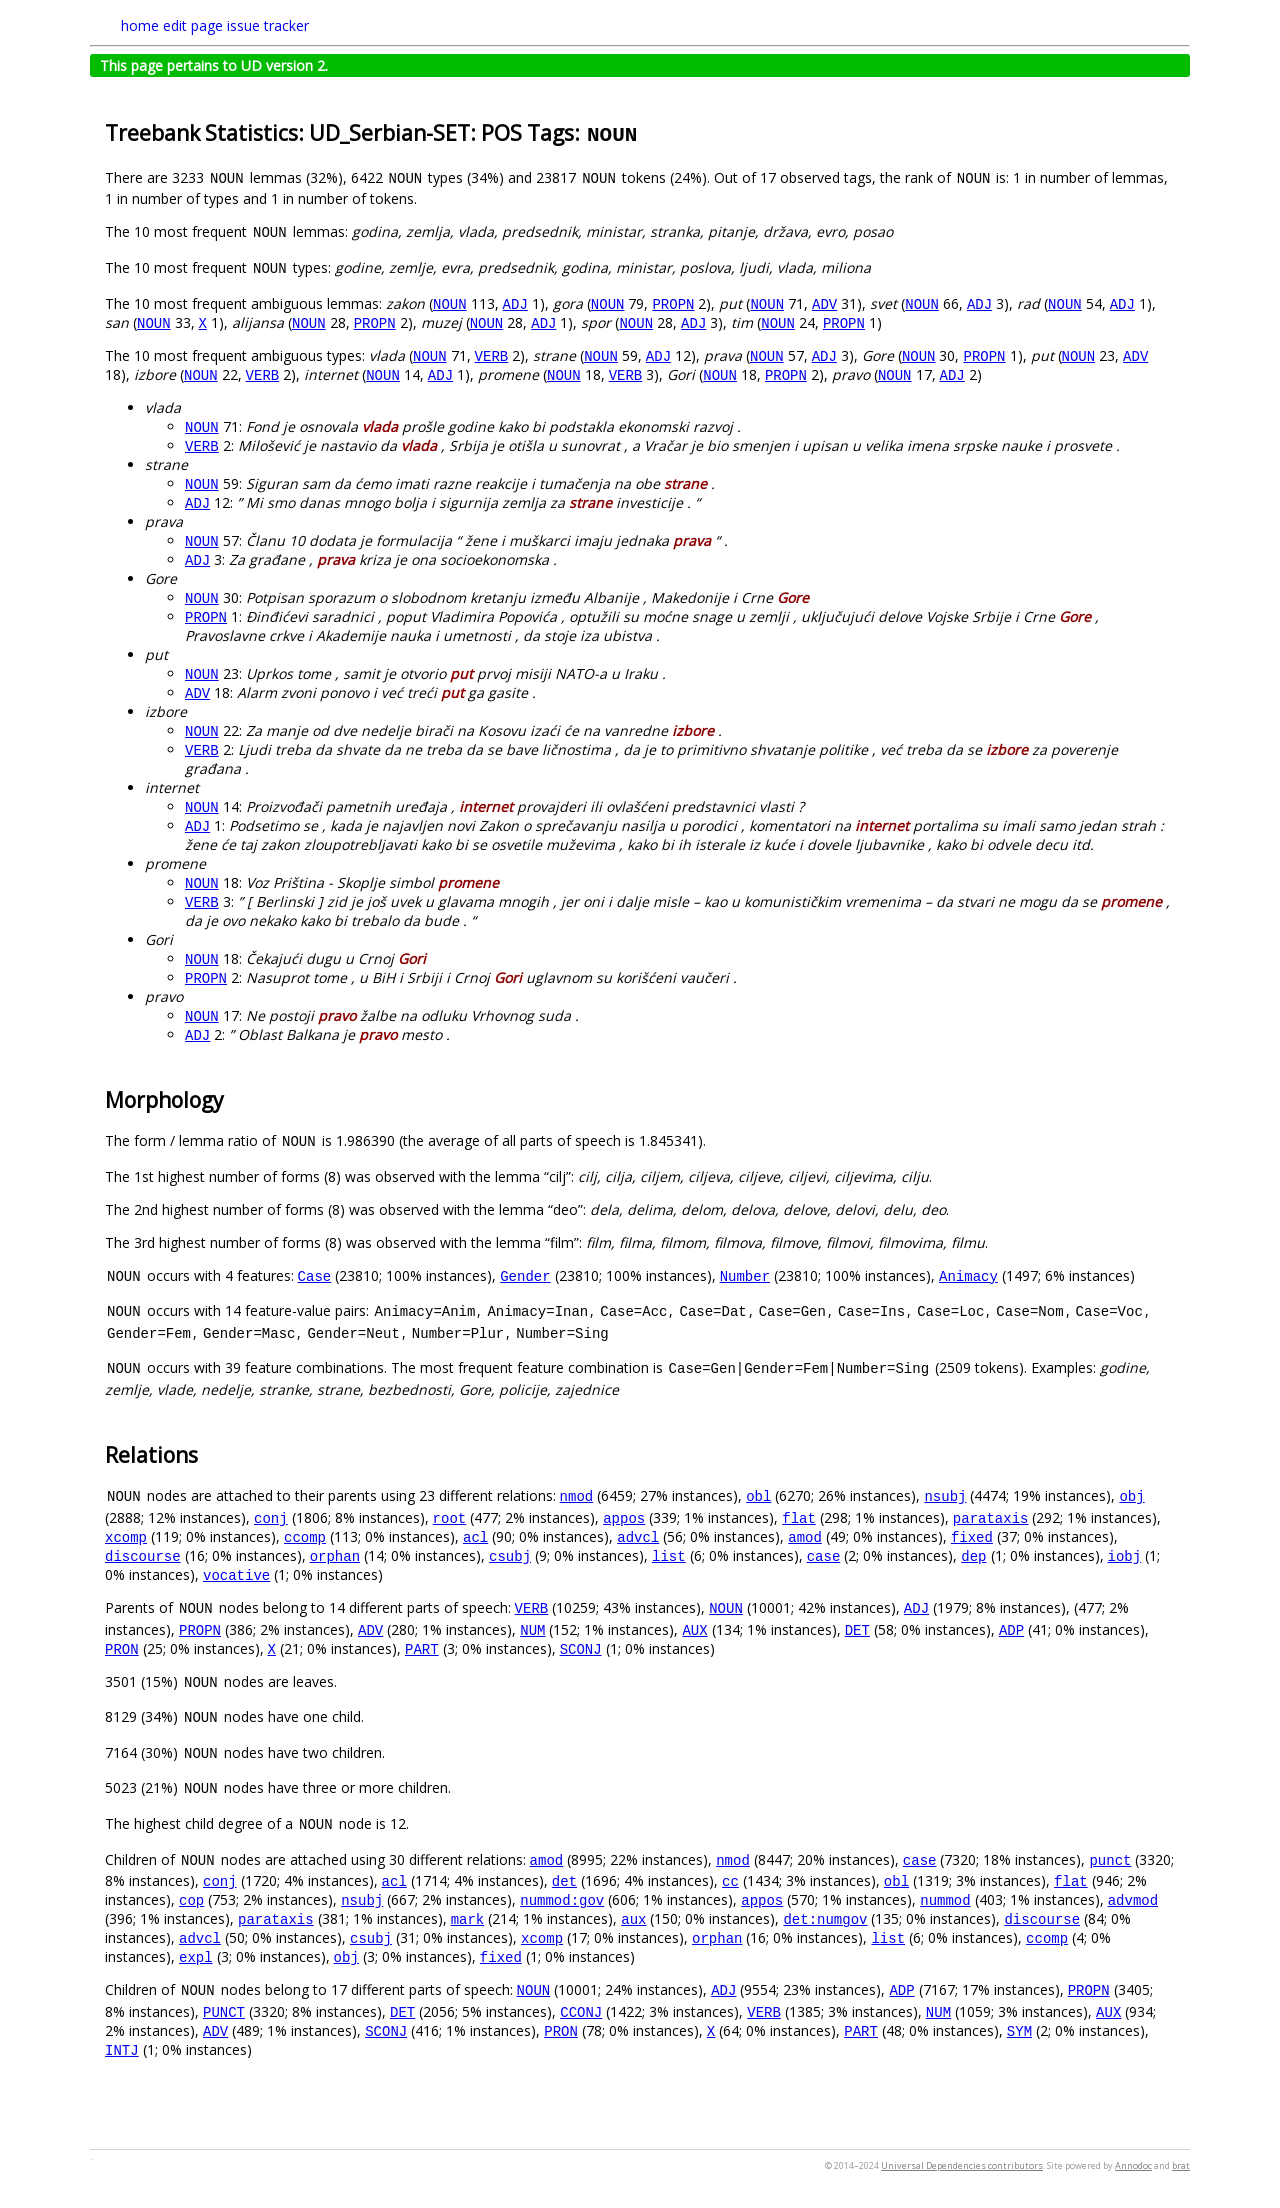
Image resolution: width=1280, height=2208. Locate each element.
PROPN (673, 303)
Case (315, 1275)
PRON (122, 1648)
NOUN (450, 303)
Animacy (968, 1275)
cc (730, 1880)
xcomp (126, 1536)
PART (422, 1648)
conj (271, 1517)
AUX (694, 1629)
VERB (492, 355)
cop (191, 1899)
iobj (1124, 1555)
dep (973, 1555)
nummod (945, 1899)
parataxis (991, 1517)
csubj (510, 1555)
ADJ (515, 303)
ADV (824, 303)
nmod (577, 1495)
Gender (525, 1275)
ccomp (305, 1536)
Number (745, 1275)
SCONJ (581, 1648)
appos (624, 1517)
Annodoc (1133, 2165)
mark (468, 1918)
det (564, 1880)
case (824, 1555)
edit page (193, 25)
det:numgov (825, 1918)
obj (1131, 1495)
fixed (972, 1536)
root (450, 1517)
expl (196, 1956)
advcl (638, 1536)
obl (758, 1495)
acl (475, 1536)
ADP (1011, 1629)
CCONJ (581, 2011)
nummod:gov (562, 1899)
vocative (236, 1574)
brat (1181, 2165)
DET (857, 1629)
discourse (143, 1555)
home (140, 25)
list (669, 1555)
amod (805, 1536)
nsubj (945, 1495)
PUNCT (224, 2011)
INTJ (122, 2049)
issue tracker (268, 25)
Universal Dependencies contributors (962, 2165)
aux (633, 1918)
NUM (532, 1629)
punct (1110, 1859)
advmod (1133, 1899)
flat (799, 1517)
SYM (1019, 2030)
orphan (335, 1555)
